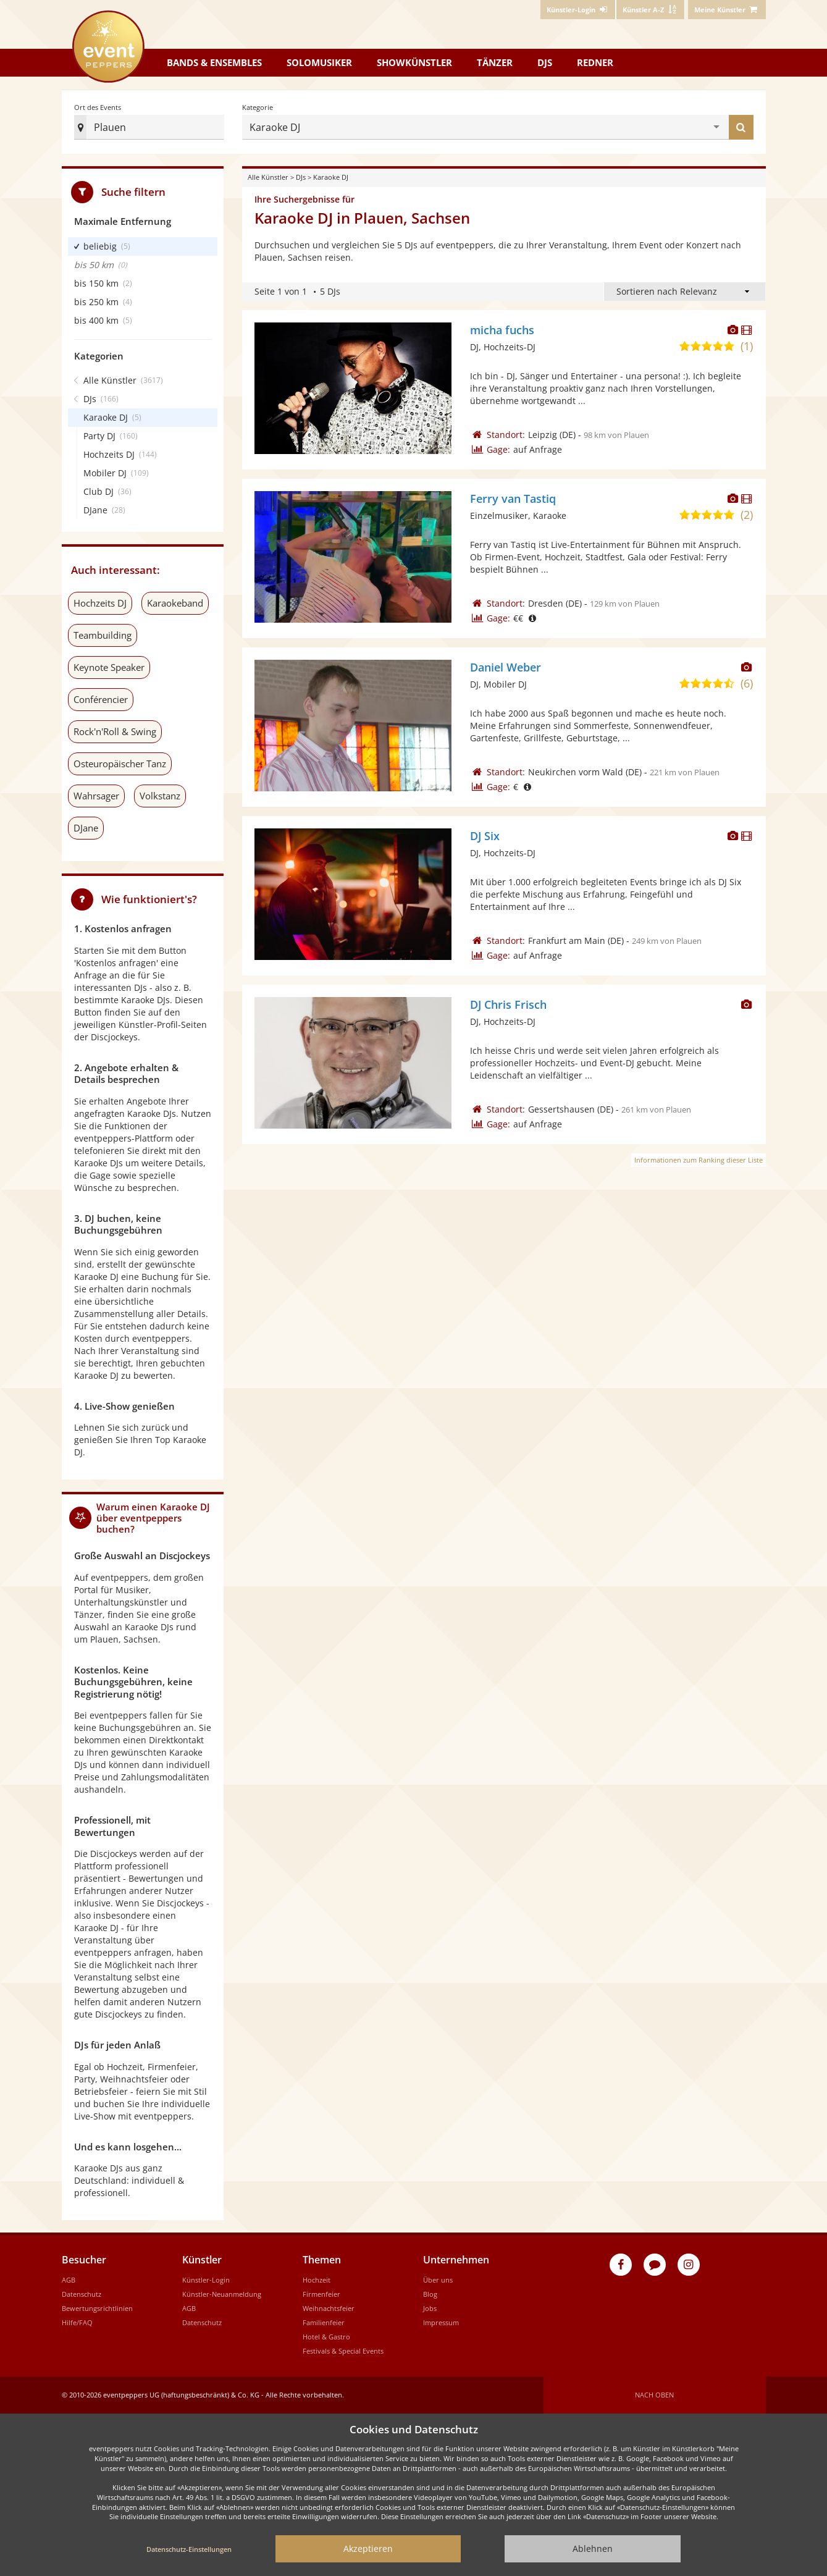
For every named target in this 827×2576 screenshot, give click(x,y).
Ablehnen (593, 2548)
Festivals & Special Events (343, 2350)
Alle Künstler (268, 177)
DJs (544, 62)
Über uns (438, 2279)
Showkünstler (414, 62)
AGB (68, 2279)
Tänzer (495, 62)
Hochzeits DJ (100, 603)
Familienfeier (324, 2322)
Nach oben (654, 2394)
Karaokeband (175, 603)
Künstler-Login (206, 2279)
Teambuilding (102, 635)
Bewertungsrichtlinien (97, 2308)
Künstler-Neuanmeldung (221, 2294)
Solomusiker (319, 62)
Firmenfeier (321, 2294)
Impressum (441, 2322)
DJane (85, 828)
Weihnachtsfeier (329, 2308)
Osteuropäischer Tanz (119, 763)
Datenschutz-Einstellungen (189, 2549)
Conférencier (100, 699)
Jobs (430, 2308)
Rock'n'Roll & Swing (114, 731)
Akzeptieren (368, 2548)
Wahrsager (96, 795)
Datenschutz (81, 2294)
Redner (595, 62)
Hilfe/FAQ (77, 2322)
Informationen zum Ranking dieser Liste (698, 1159)
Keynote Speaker (109, 667)
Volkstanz (160, 795)
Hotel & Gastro (326, 2336)
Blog (430, 2294)
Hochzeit (316, 2279)
